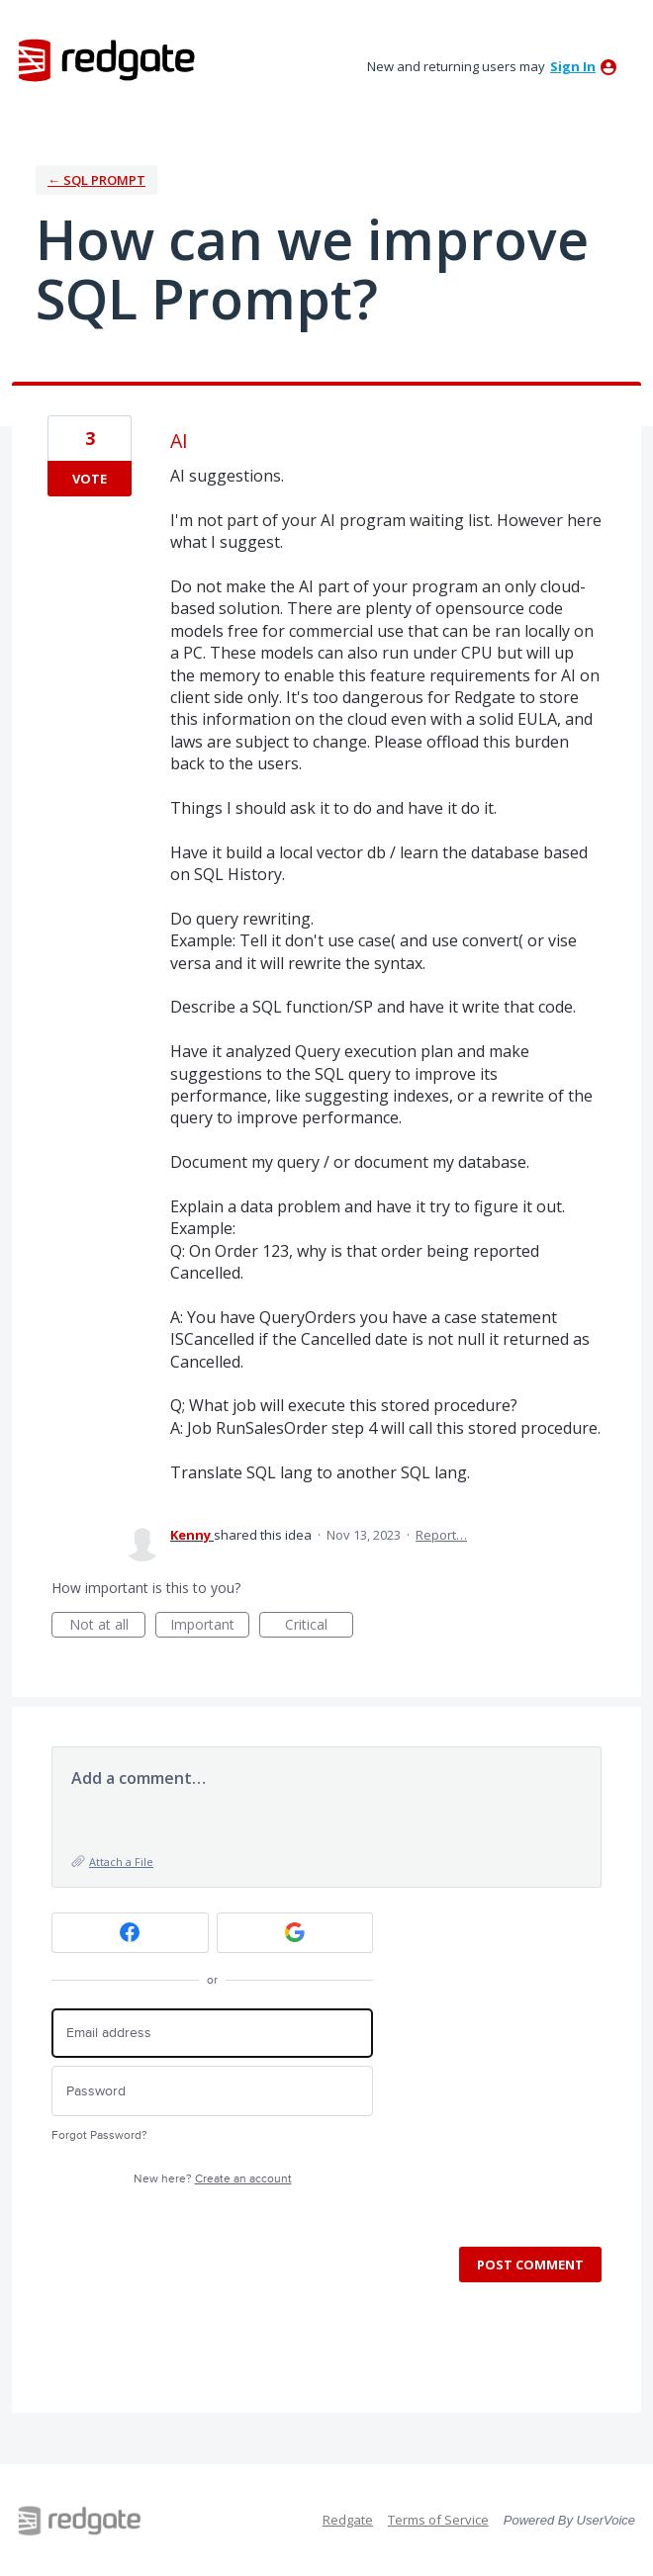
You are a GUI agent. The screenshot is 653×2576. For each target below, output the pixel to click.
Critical (319, 1626)
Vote (89, 479)
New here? (213, 2179)
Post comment (530, 2264)
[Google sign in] (295, 1932)
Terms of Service (438, 2520)
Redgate (348, 2520)
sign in (573, 66)
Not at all (107, 1626)
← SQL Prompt (96, 180)
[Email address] (212, 2033)
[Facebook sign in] (130, 1932)
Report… (441, 1535)
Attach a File (121, 1861)
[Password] (212, 2091)
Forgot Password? (99, 2135)
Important (209, 1626)
